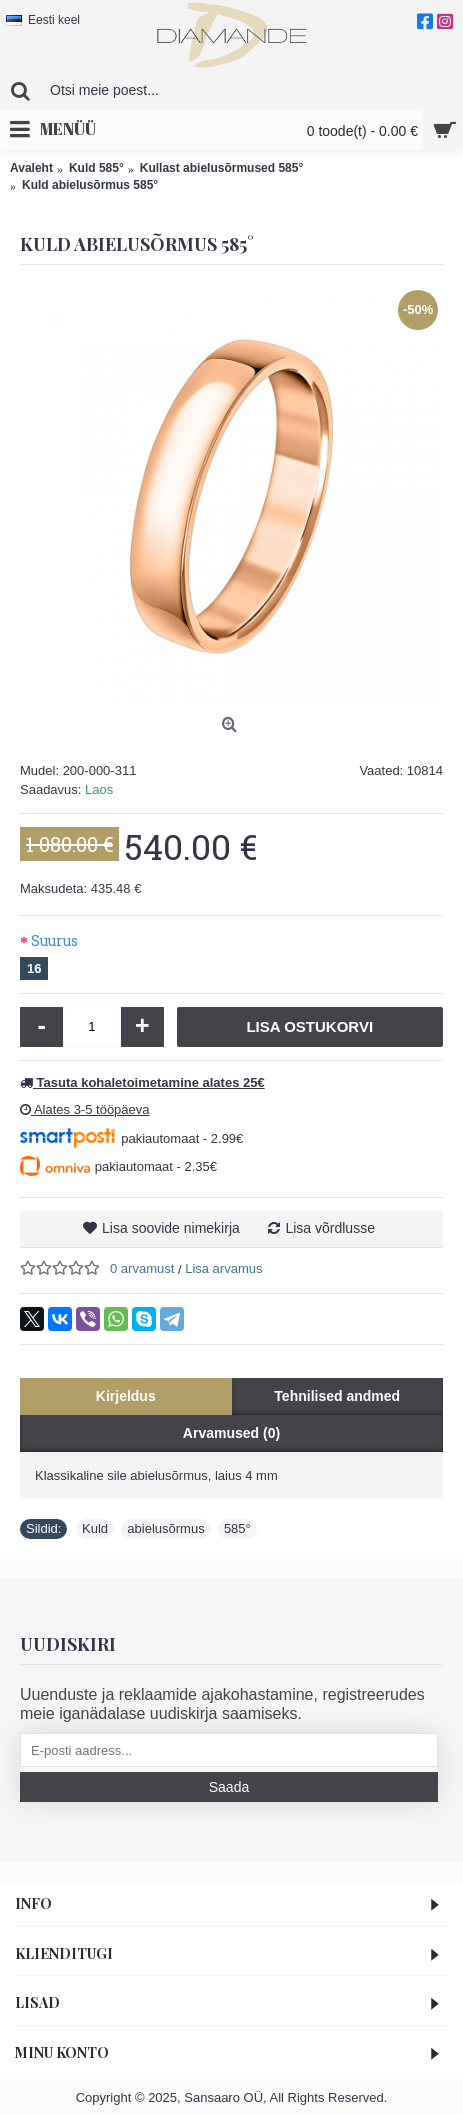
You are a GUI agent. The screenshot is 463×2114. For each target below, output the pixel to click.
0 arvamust (142, 1268)
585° (237, 1528)
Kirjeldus (126, 1396)
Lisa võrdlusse (330, 1228)
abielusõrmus (165, 1528)
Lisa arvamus (223, 1268)
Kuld (95, 1528)
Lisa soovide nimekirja (171, 1228)
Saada (229, 1787)
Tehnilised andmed (337, 1396)
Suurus (54, 940)
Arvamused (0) (231, 1433)
